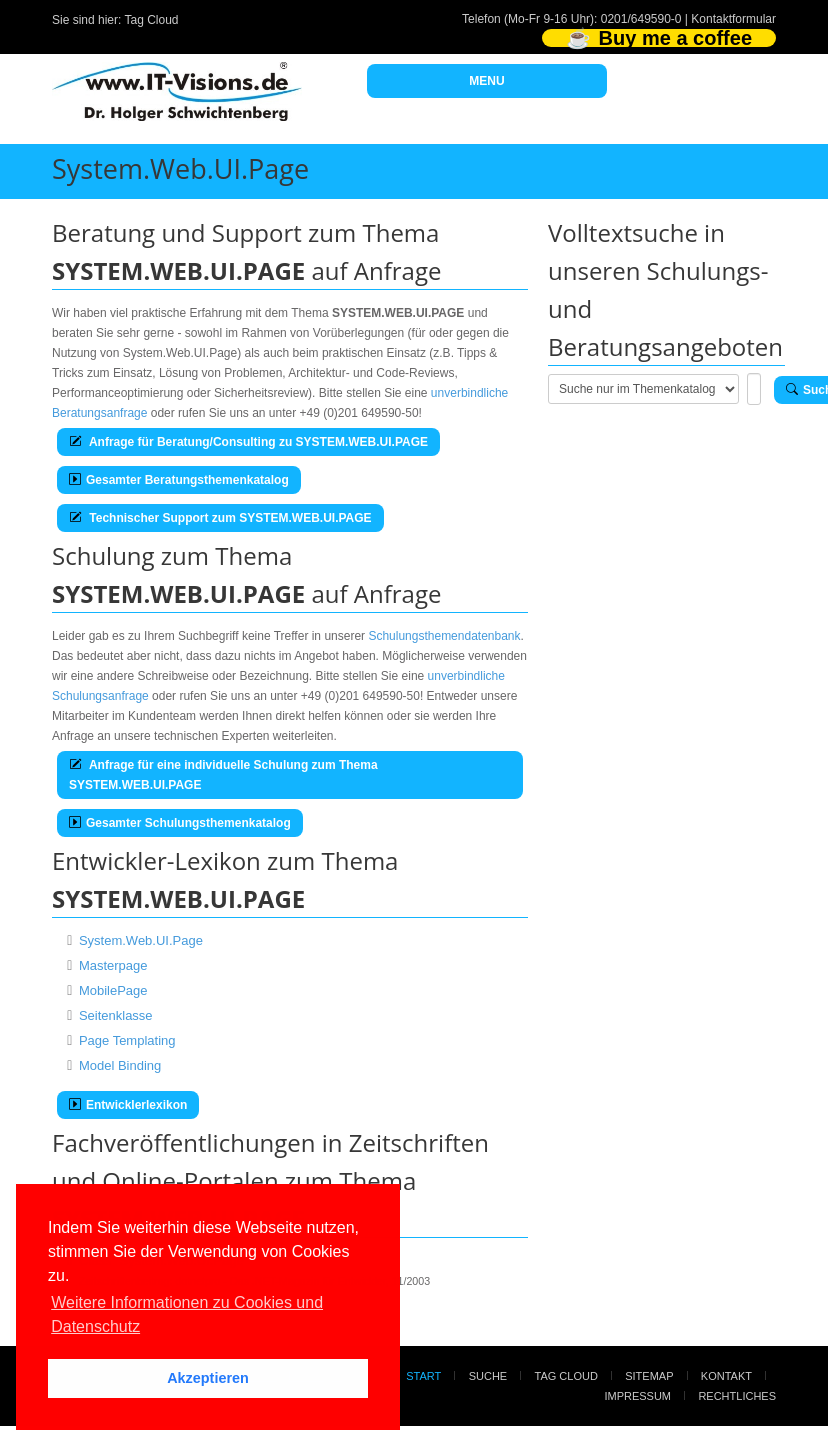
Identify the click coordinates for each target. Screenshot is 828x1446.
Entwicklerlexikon (128, 1105)
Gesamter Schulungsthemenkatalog (180, 823)
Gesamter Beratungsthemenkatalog (179, 480)
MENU (486, 81)
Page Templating (127, 1040)
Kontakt (726, 1376)
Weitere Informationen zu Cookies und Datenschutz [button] (187, 1314)
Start (423, 1376)
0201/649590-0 (641, 19)
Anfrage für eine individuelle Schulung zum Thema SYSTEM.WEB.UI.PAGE (223, 775)
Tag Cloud (152, 20)
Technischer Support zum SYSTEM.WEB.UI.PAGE (220, 518)
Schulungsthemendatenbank (444, 636)
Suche (488, 1376)
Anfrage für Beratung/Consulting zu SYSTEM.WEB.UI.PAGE (248, 442)
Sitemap (649, 1376)
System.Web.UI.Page (141, 940)
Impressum (637, 1396)
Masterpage (113, 965)
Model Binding (120, 1065)
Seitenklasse (116, 1015)
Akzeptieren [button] (208, 1378)
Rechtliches (737, 1396)
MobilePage (113, 990)
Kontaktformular (733, 19)
